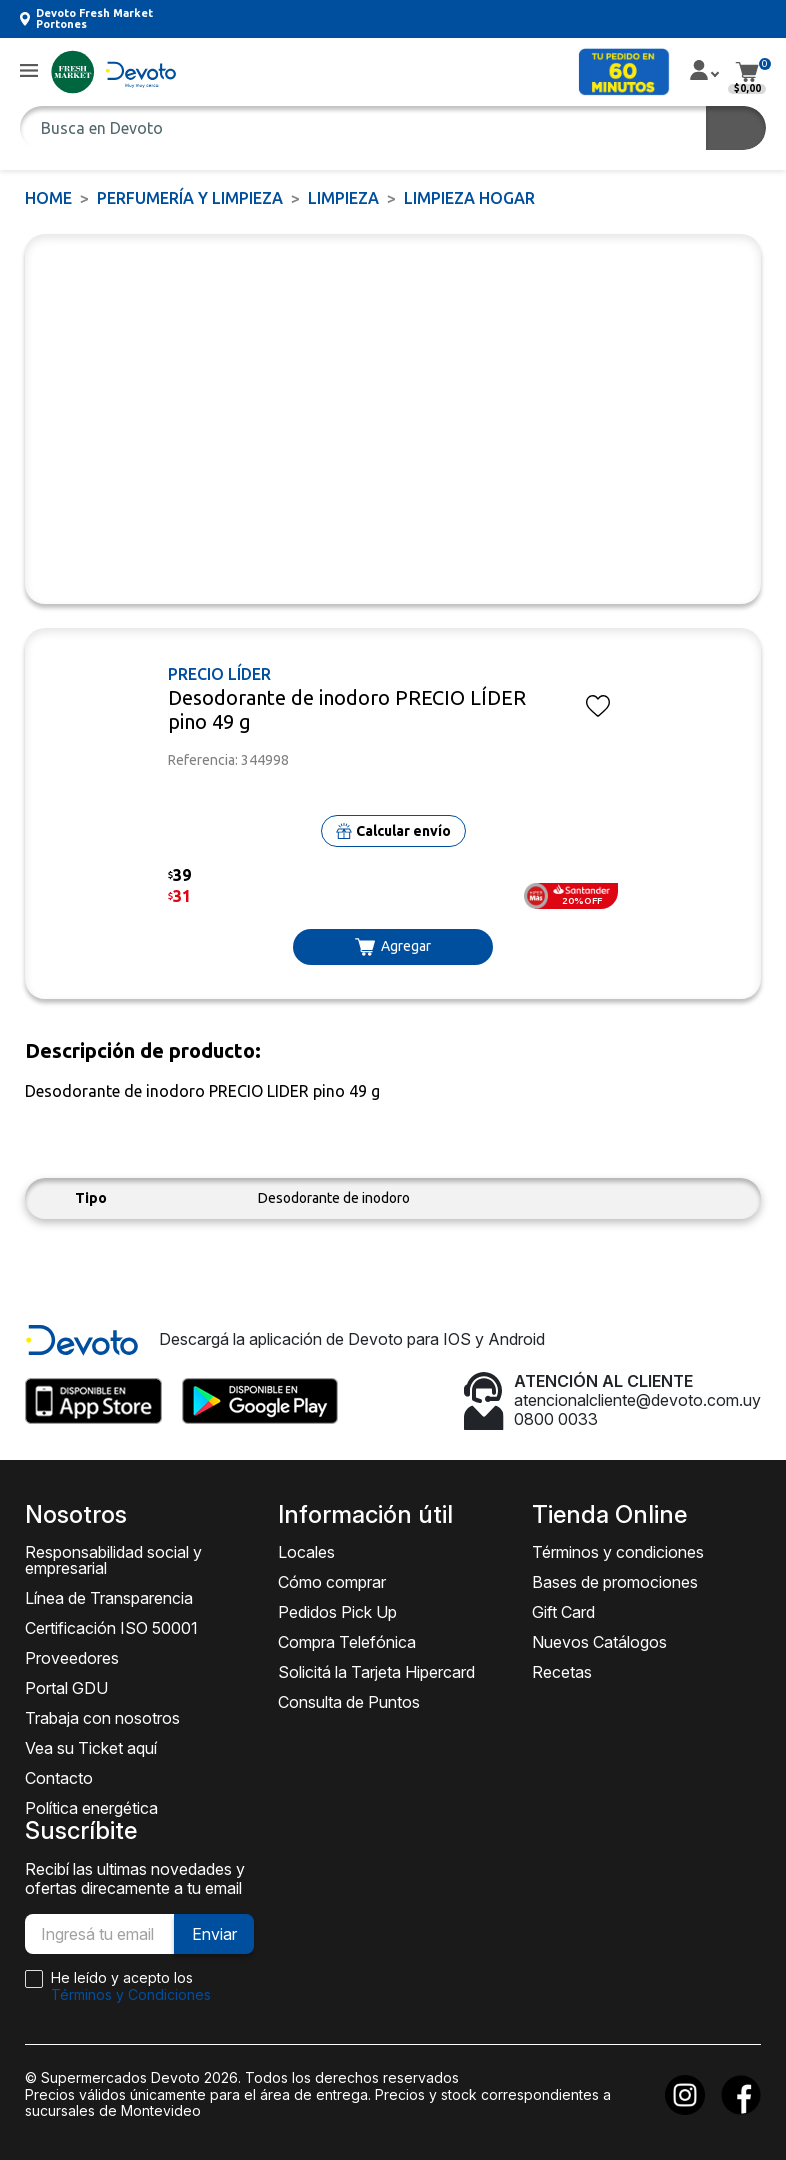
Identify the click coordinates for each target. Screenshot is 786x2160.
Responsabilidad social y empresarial (113, 1560)
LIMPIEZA (343, 198)
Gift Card (563, 1612)
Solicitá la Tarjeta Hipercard (376, 1672)
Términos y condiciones (618, 1552)
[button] (29, 71)
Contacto (59, 1778)
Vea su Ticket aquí (91, 1748)
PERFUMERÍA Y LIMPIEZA (190, 198)
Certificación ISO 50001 (111, 1628)
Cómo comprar (332, 1582)
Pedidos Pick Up (337, 1612)
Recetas (562, 1672)
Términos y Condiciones (131, 1994)
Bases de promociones (615, 1582)
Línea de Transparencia (109, 1598)
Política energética (91, 1808)
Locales (306, 1552)
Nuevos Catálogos (599, 1642)
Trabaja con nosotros (102, 1718)
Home (48, 198)
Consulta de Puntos (349, 1702)
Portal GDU (66, 1688)
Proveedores (72, 1658)
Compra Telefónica (347, 1642)
